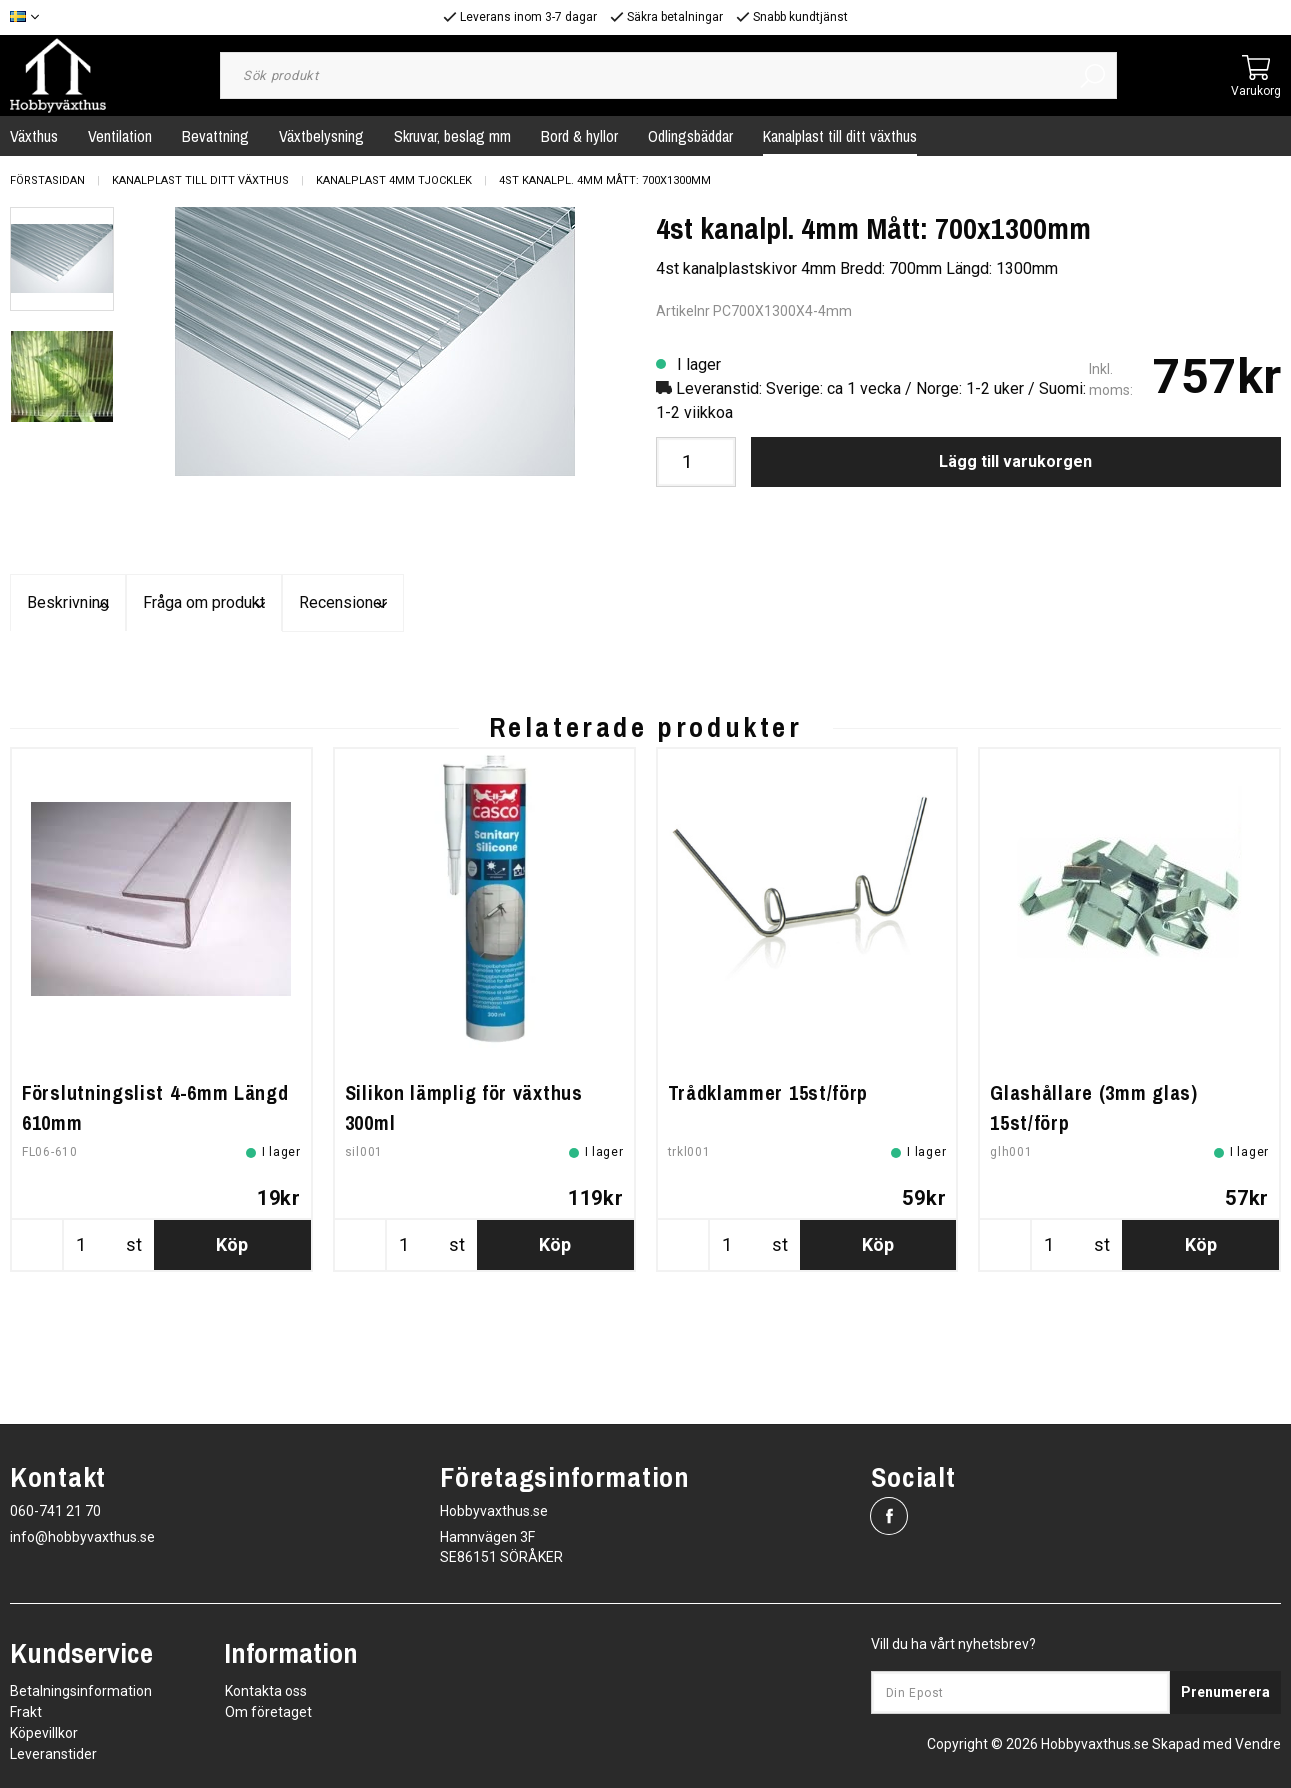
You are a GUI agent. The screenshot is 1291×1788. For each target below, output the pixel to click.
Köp (232, 1376)
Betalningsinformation (81, 1691)
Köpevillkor (44, 1733)
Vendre (1258, 1744)
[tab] (62, 259)
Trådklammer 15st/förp (768, 1224)
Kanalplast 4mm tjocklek (394, 180)
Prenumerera (1225, 1693)
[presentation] (62, 259)
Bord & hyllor (579, 136)
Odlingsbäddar (690, 136)
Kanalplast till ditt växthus (840, 136)
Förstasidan (47, 180)
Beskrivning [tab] (223, 603)
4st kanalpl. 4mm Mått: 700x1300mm (605, 180)
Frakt (26, 1712)
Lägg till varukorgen (1015, 461)
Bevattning (215, 136)
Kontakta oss (266, 1691)
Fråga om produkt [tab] (646, 603)
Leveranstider (53, 1754)
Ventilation (120, 136)
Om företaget (268, 1712)
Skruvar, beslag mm (452, 136)
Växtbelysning (321, 136)
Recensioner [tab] (1069, 603)
